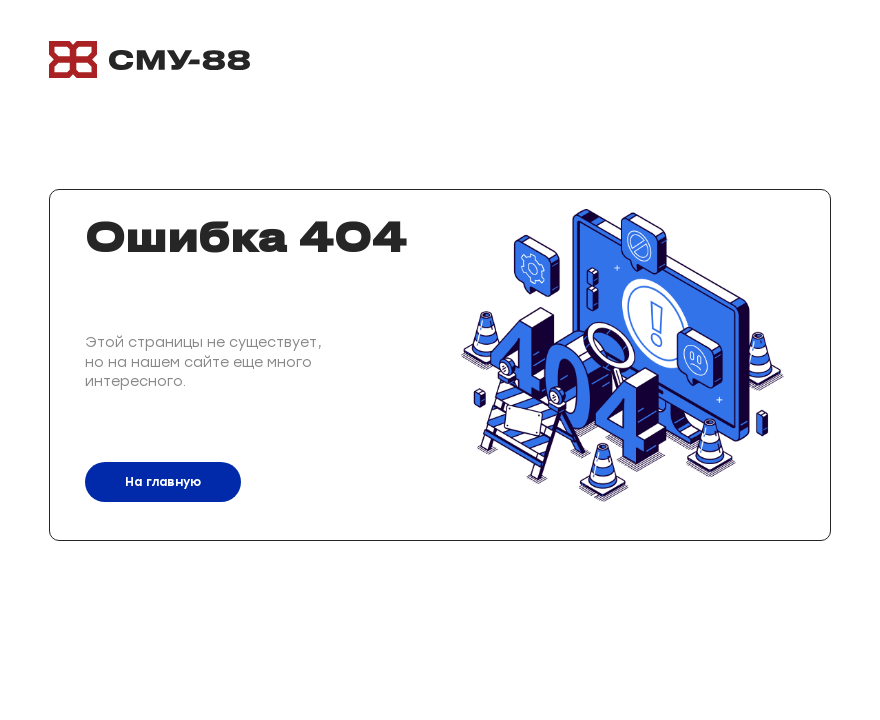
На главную (163, 482)
